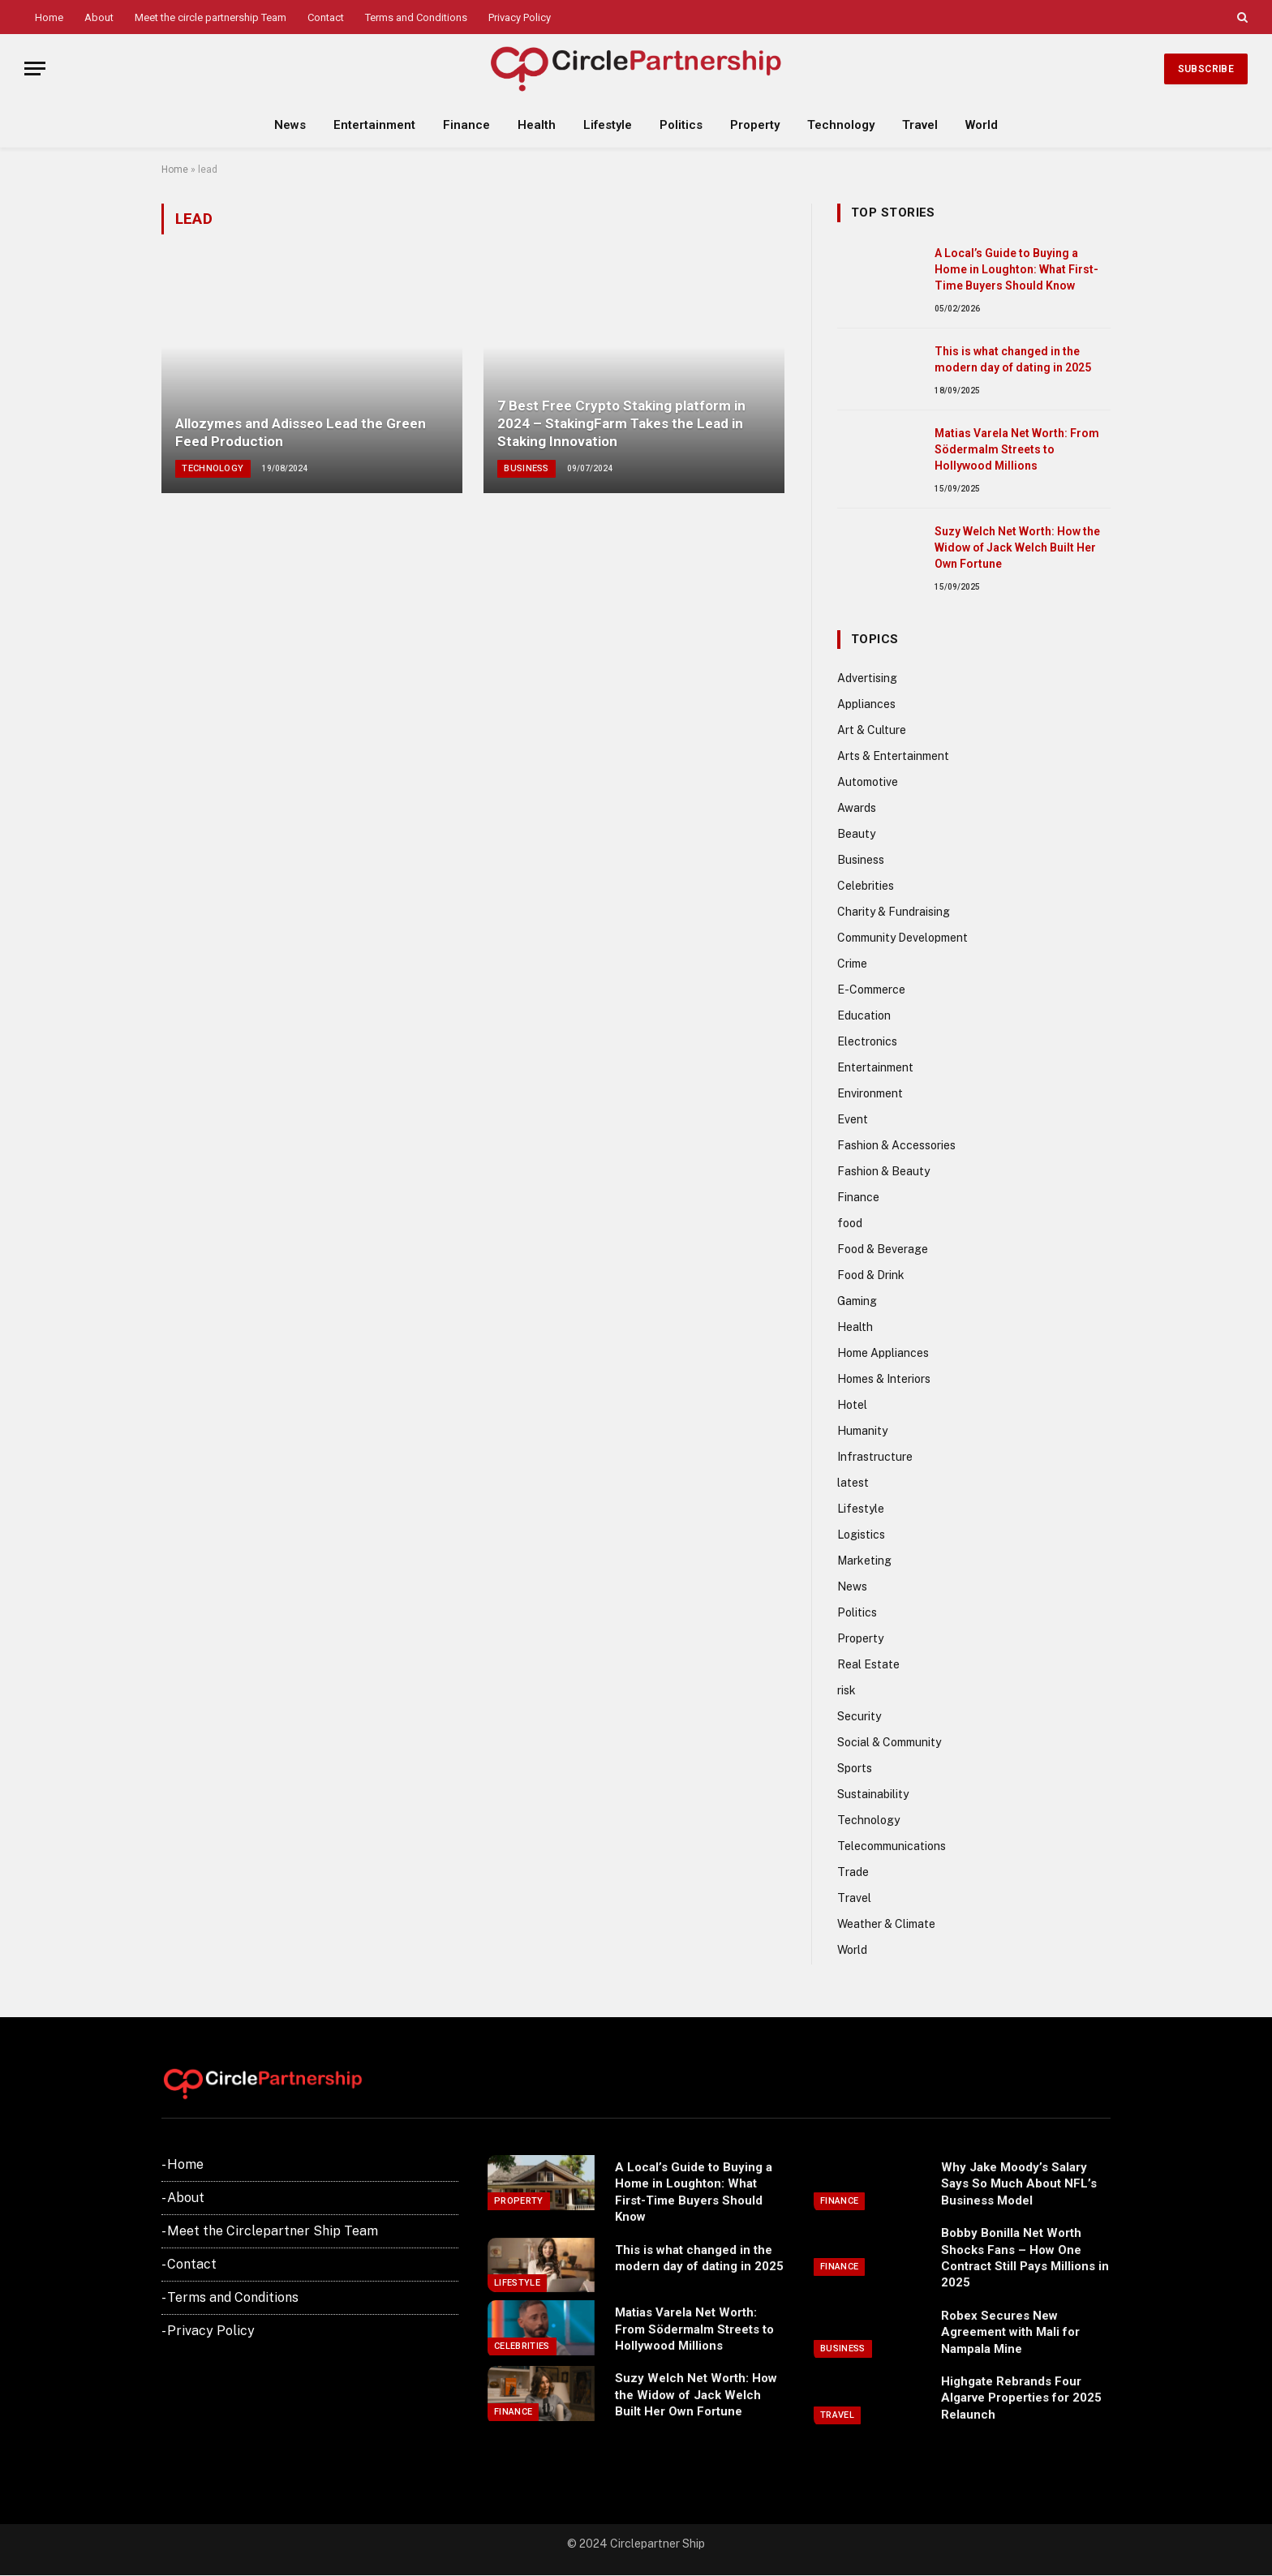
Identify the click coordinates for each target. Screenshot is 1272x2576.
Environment (870, 1093)
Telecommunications (891, 1846)
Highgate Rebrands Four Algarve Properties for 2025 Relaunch (1021, 2398)
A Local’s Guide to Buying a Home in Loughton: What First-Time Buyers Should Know (1016, 269)
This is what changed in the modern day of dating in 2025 (1013, 359)
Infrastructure (875, 1456)
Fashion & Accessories (896, 1145)
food (849, 1223)
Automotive (867, 781)
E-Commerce (871, 989)
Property (755, 125)
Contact (325, 17)
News (290, 125)
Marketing (864, 1560)
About (99, 17)
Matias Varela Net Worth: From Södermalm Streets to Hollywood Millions (1017, 449)
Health (537, 125)
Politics (681, 125)
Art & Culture (871, 729)
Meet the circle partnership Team (210, 17)
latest (853, 1482)
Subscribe (1206, 69)
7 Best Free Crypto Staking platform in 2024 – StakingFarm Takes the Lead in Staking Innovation (621, 423)
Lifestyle (607, 125)
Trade (853, 1871)
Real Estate (868, 1664)
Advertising (867, 678)
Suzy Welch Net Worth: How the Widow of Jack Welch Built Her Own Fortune (1017, 547)
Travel (920, 125)
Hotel (852, 1404)
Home (49, 17)
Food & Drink (871, 1275)
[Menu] (34, 68)
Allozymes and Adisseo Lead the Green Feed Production (300, 432)
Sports (854, 1768)
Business (526, 468)
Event (852, 1119)
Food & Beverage (882, 1249)
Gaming (857, 1300)
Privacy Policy (519, 17)
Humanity (862, 1430)
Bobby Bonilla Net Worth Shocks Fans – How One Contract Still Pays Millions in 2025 (1025, 2258)
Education (864, 1015)
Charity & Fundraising (893, 911)
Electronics (867, 1041)
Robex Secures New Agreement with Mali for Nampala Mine (1010, 2332)
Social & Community (889, 1742)
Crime (852, 963)
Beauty (856, 833)
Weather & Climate (886, 1923)
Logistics (861, 1534)
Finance (466, 125)
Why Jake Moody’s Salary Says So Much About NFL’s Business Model (1019, 2184)
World (981, 125)
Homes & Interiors (883, 1378)
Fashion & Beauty (883, 1171)
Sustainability (873, 1794)
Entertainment (374, 125)
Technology (840, 125)
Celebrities (865, 885)
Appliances (866, 704)
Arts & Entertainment (893, 755)
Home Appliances (883, 1352)
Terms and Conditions (416, 17)
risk (846, 1690)
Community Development (902, 937)
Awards (856, 807)
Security (859, 1716)
